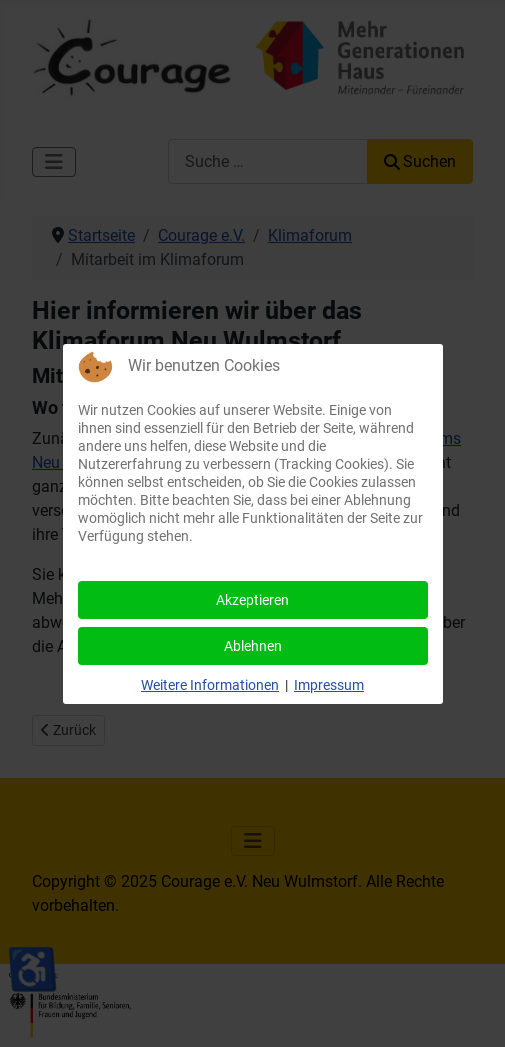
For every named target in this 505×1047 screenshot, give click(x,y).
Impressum (329, 685)
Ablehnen (253, 646)
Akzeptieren (252, 600)
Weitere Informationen (210, 685)
